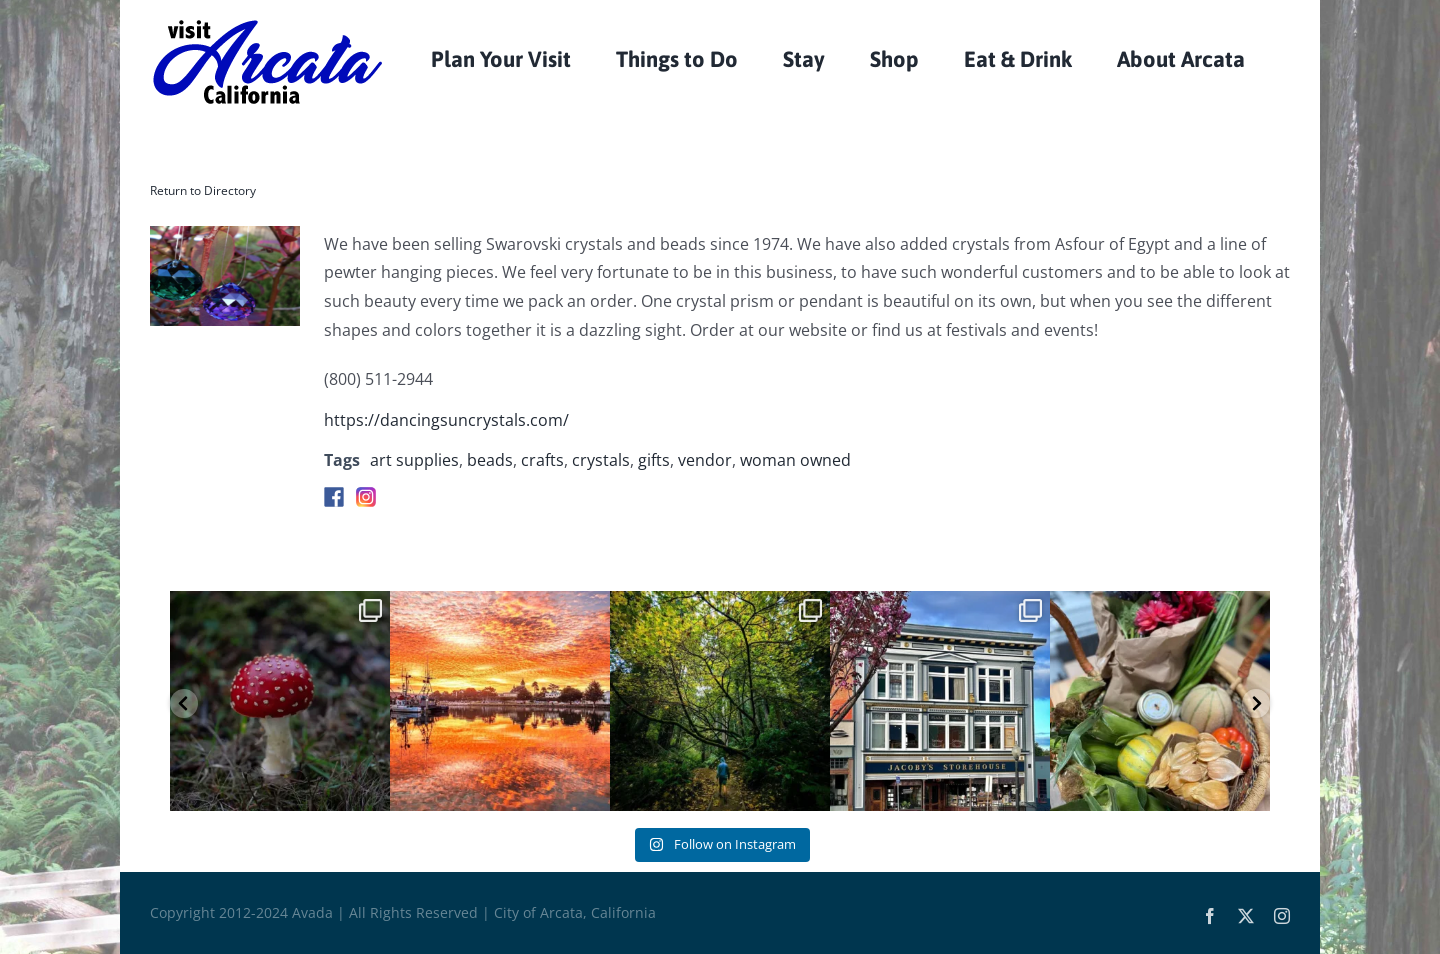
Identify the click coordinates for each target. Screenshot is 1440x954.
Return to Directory (203, 190)
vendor (705, 460)
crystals (601, 460)
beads (490, 460)
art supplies (414, 460)
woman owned (795, 460)
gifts (654, 460)
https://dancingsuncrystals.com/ (446, 420)
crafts (542, 460)
